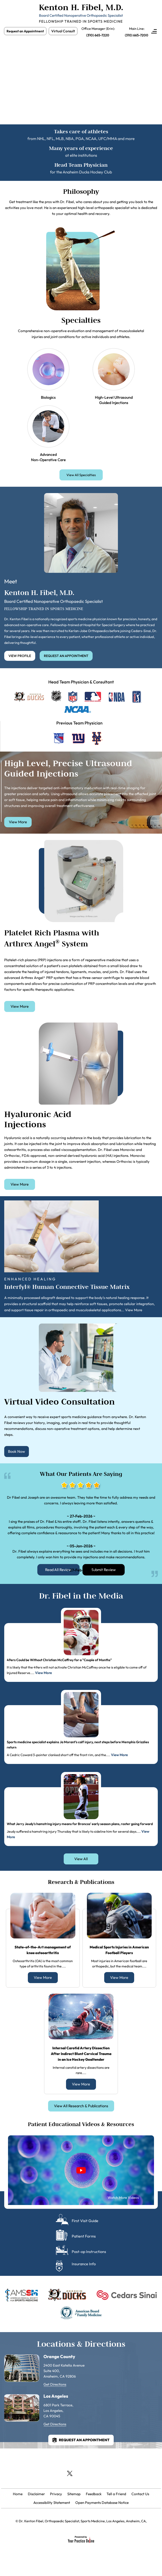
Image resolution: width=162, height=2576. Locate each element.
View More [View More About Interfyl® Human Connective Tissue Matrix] (133, 1323)
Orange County (59, 2369)
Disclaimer (34, 2507)
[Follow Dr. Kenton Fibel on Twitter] (69, 2486)
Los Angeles (56, 2409)
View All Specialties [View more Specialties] (81, 487)
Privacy (55, 2507)
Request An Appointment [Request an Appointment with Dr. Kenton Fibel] (66, 668)
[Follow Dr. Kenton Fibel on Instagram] (92, 2487)
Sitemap (74, 2507)
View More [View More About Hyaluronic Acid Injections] (20, 1197)
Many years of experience (81, 158)
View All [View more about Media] (81, 1872)
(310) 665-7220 (104, 35)
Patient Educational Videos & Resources (81, 2137)
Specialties (81, 330)
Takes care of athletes (81, 142)
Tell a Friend (118, 2507)
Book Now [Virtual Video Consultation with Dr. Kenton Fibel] (16, 1464)
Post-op (89, 2264)
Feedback (94, 2507)
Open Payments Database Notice (102, 2517)
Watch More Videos (123, 2210)
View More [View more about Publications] (43, 1990)
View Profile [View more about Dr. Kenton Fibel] (19, 668)
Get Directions (54, 2397)
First (85, 2233)
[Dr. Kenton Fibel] (81, 13)
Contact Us (142, 2507)
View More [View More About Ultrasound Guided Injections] (18, 834)
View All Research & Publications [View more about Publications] (81, 2119)
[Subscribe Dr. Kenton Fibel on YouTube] (103, 2487)
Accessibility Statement (51, 2517)
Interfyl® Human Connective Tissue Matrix (73, 1299)
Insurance (84, 2276)
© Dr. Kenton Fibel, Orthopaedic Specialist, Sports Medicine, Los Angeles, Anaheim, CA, (81, 2536)
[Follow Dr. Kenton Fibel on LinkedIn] (81, 2487)
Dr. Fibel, (67, 212)
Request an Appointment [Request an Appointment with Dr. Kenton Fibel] (30, 31)
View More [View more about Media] (43, 1685)
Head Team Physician (81, 175)
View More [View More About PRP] (20, 1019)
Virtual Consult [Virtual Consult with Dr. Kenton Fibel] (69, 31)
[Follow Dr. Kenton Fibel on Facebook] (58, 2487)
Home (15, 2507)
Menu (154, 43)
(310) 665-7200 (143, 35)
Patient (84, 2249)
